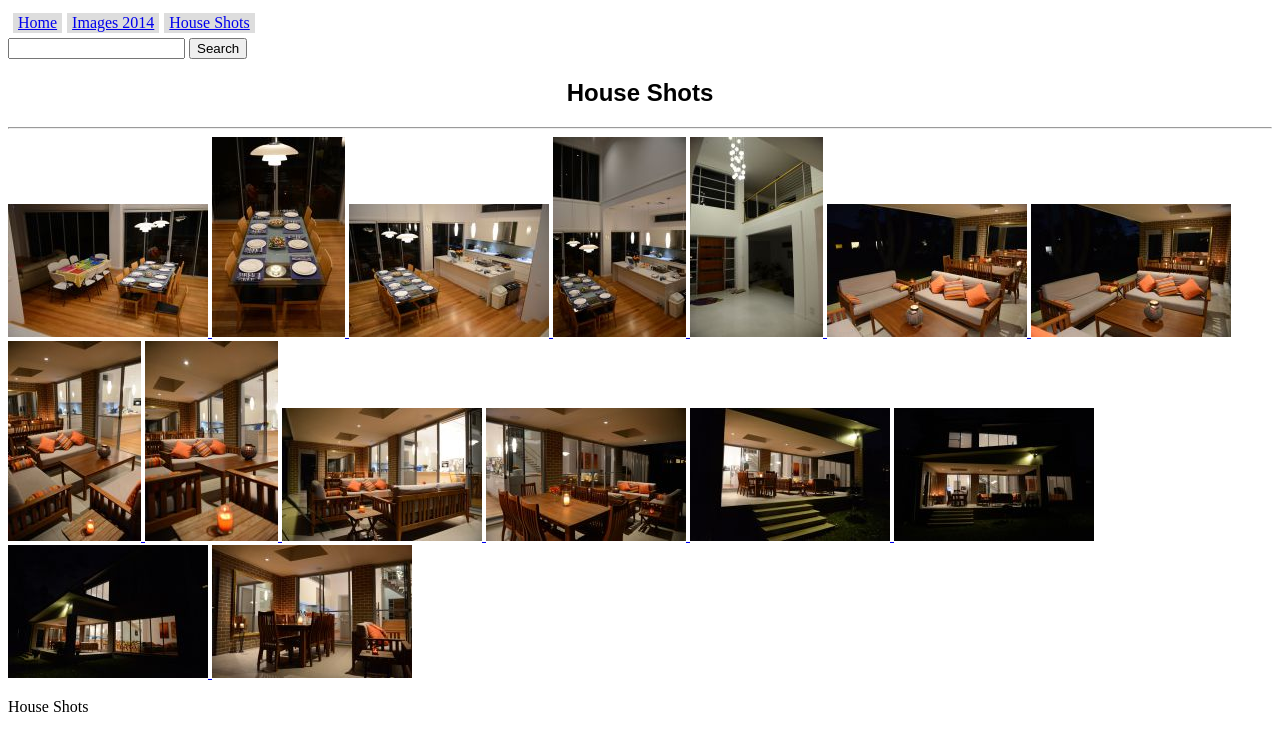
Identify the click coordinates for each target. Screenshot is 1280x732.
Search (218, 48)
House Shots (209, 22)
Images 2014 (113, 22)
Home (37, 22)
